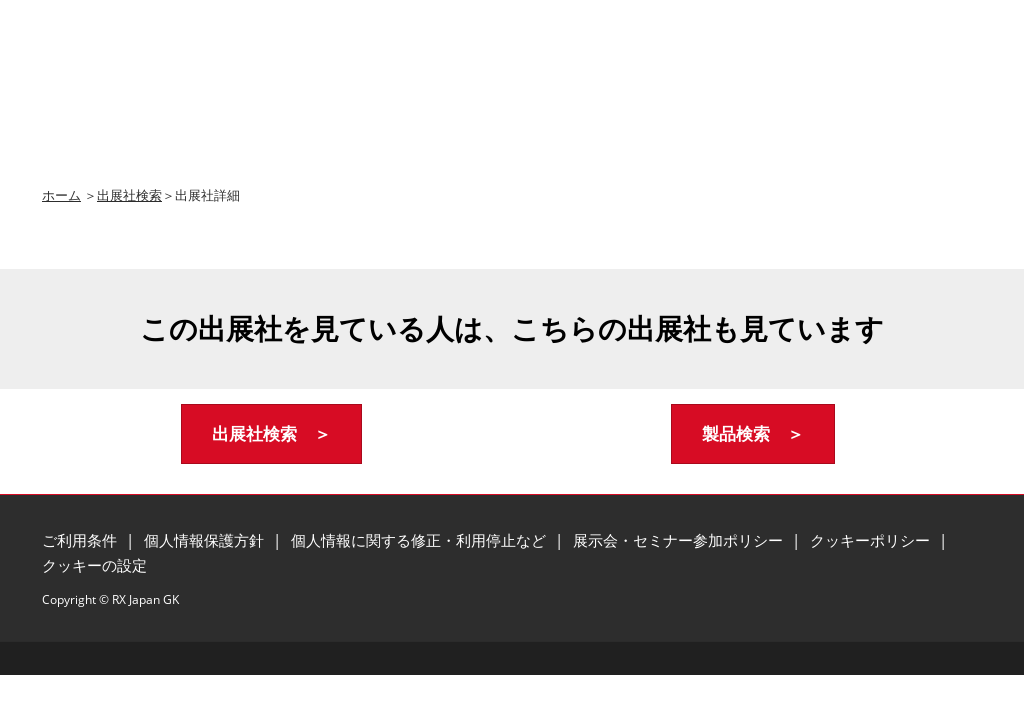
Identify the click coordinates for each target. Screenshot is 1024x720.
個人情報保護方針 (206, 540)
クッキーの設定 (94, 565)
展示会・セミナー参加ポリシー (680, 540)
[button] (271, 434)
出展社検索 (129, 195)
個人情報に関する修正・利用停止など (420, 540)
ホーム (61, 195)
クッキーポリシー (872, 540)
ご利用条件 (81, 540)
